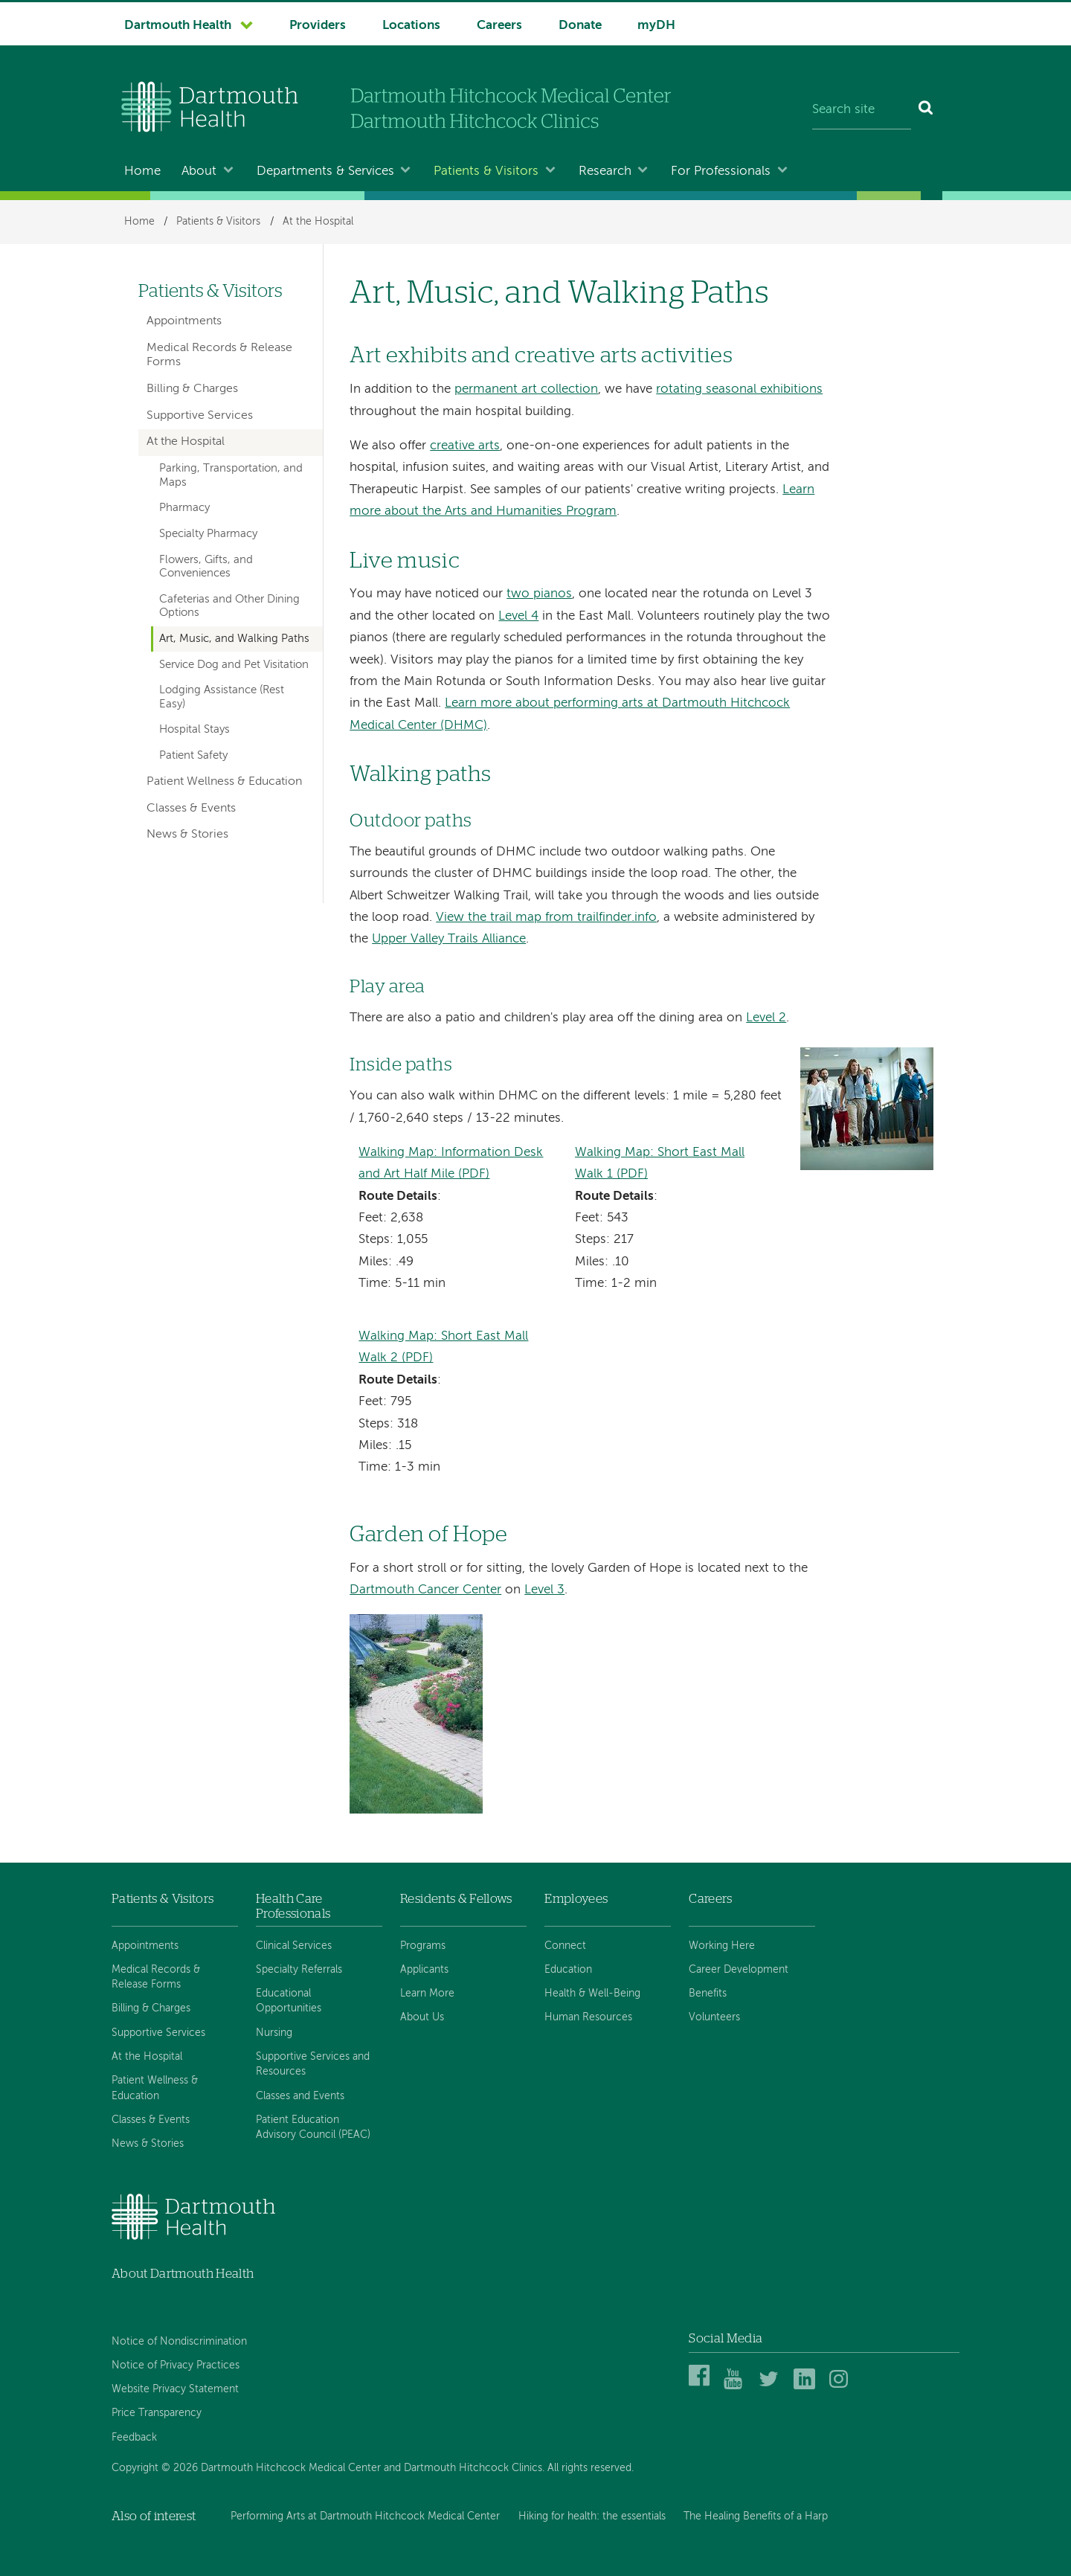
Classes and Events (300, 2096)
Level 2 (766, 1018)
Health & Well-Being (592, 1993)
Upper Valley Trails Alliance (449, 939)
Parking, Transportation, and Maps (231, 475)
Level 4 (518, 616)
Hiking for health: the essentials (592, 2516)
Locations (411, 25)
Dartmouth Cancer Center (425, 1590)
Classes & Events (191, 809)
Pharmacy (184, 508)
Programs (423, 1946)
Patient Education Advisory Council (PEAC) (313, 2127)
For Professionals (721, 171)
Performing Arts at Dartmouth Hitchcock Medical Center (365, 2516)
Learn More (427, 1993)
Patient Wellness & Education (224, 782)
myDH (656, 25)
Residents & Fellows (456, 1898)
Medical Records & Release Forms (219, 355)
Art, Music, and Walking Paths (234, 639)
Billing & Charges (192, 389)
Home (142, 171)
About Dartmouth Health (183, 2273)
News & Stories (187, 835)
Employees (576, 1898)
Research (605, 171)
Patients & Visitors (486, 171)
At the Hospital (318, 221)
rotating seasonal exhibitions (739, 389)
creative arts (465, 446)
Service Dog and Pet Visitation (234, 665)
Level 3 (544, 1590)
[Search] (926, 110)
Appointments (184, 321)
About (198, 171)
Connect (565, 1946)
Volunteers (714, 2017)
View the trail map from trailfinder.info (546, 917)
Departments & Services (325, 171)
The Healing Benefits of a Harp (756, 2516)
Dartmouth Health (177, 25)
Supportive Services (200, 416)
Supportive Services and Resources (313, 2064)
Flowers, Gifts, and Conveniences (206, 566)
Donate (580, 25)
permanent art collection (526, 389)
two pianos (539, 594)
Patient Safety (193, 756)
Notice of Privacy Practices (175, 2365)
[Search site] (861, 110)
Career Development (738, 1970)
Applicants (424, 1970)
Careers (499, 25)
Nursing (274, 2033)
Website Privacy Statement (175, 2389)
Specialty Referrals (299, 1970)
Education (568, 1970)
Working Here (722, 1946)
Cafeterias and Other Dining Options (229, 606)
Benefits (708, 1993)
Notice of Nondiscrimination (179, 2341)
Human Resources (588, 2017)
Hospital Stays (194, 730)
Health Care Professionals (293, 1906)
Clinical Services (294, 1946)
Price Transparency (157, 2413)
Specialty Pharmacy (208, 534)
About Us (422, 2017)
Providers (317, 25)
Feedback (134, 2437)
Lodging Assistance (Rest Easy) (221, 697)
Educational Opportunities (288, 2001)
